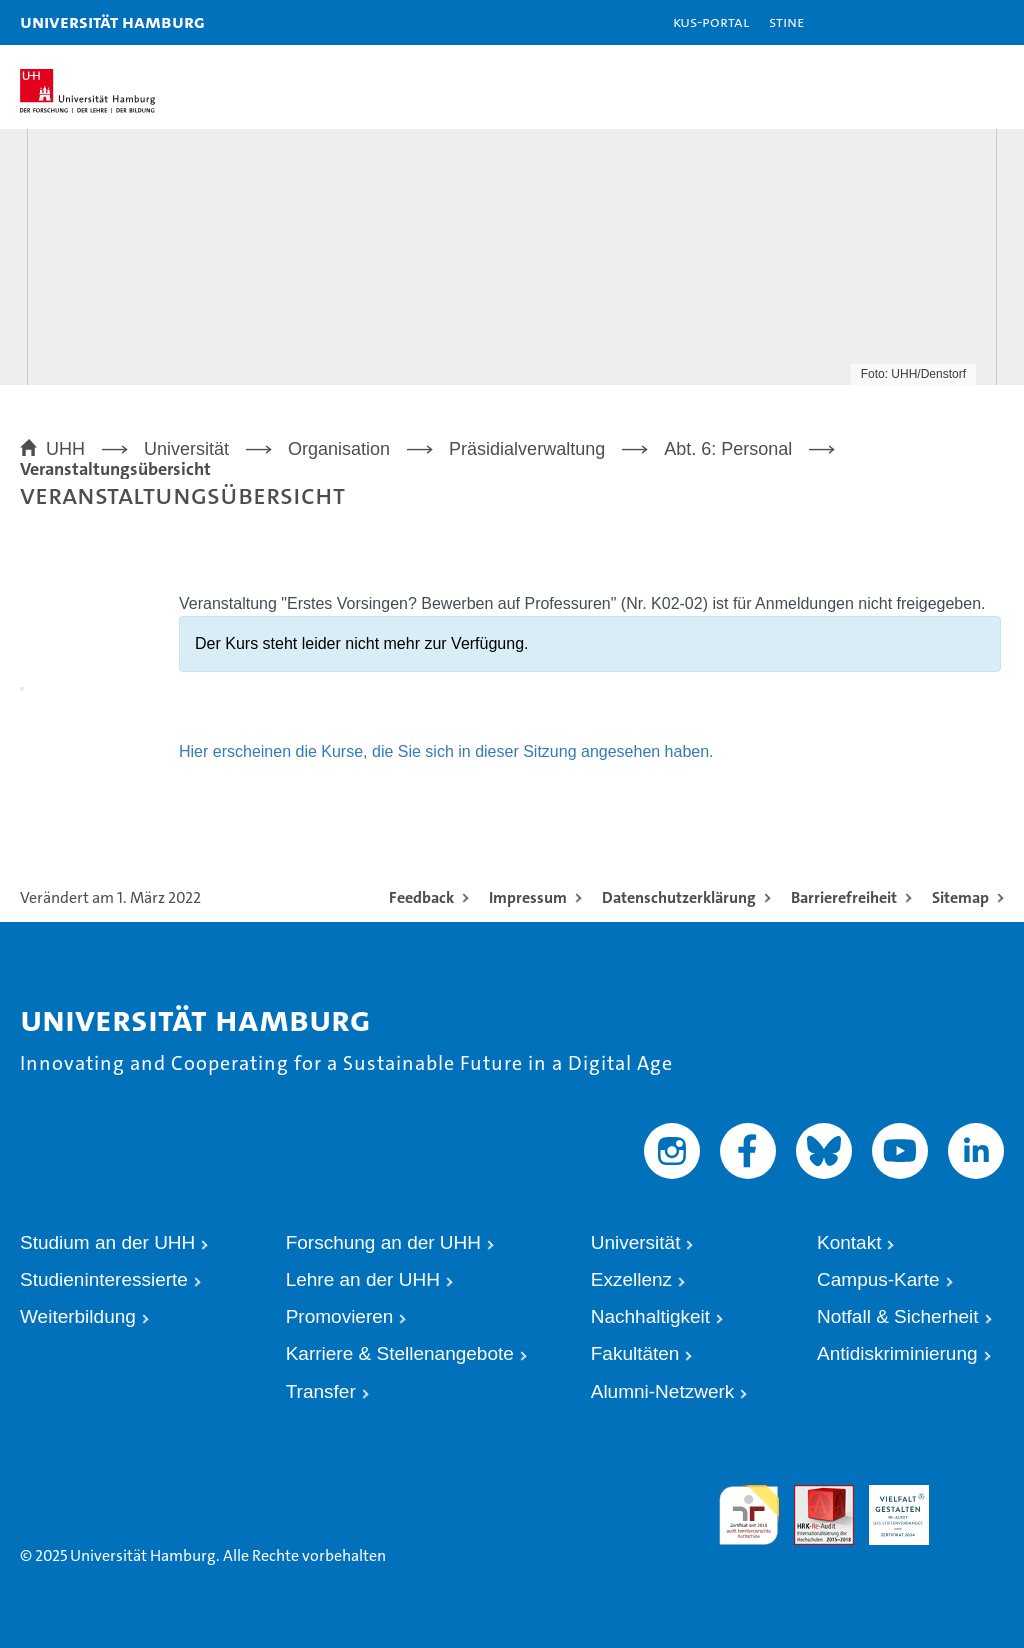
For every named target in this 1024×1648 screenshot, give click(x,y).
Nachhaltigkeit (650, 1316)
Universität (636, 1242)
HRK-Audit (885, 1503)
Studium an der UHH (107, 1242)
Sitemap (960, 897)
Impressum (528, 897)
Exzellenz (631, 1279)
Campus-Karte (878, 1279)
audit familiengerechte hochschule (749, 1512)
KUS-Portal (711, 21)
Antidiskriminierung (897, 1353)
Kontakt (849, 1242)
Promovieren (340, 1316)
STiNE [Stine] (786, 21)
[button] (946, 22)
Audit (809, 1493)
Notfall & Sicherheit (898, 1316)
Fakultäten (635, 1353)
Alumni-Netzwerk (663, 1391)
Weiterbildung (78, 1316)
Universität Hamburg (112, 21)
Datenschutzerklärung (679, 897)
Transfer (321, 1391)
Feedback (421, 897)
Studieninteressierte (104, 1279)
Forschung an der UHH (383, 1242)
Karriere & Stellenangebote (400, 1353)
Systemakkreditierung (974, 1493)
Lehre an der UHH (363, 1279)
